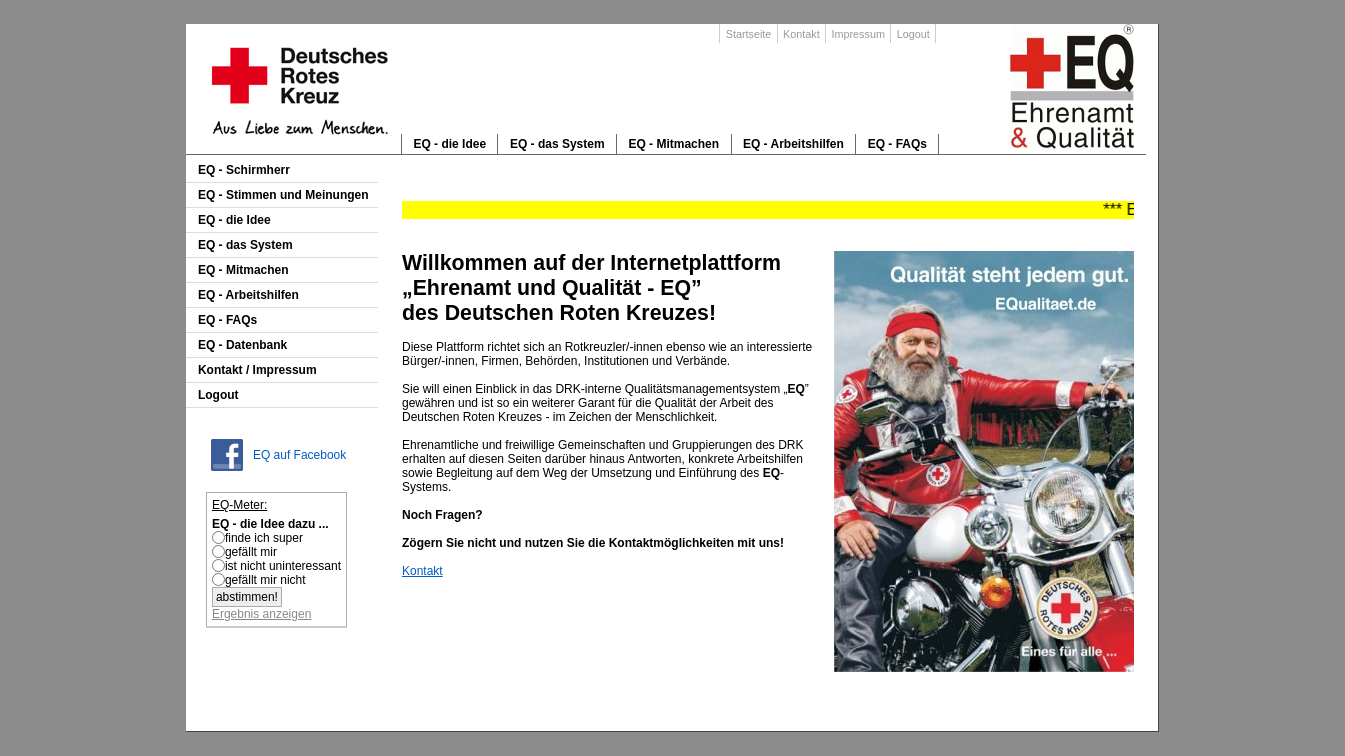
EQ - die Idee (449, 144)
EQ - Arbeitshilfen (793, 144)
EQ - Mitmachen (673, 144)
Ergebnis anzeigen (261, 614)
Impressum (857, 34)
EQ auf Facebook (299, 455)
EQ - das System (557, 144)
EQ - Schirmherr (244, 170)
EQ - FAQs (897, 144)
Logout (913, 34)
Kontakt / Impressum (257, 370)
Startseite (749, 34)
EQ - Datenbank (242, 345)
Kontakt (801, 34)
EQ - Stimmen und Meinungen (283, 195)
